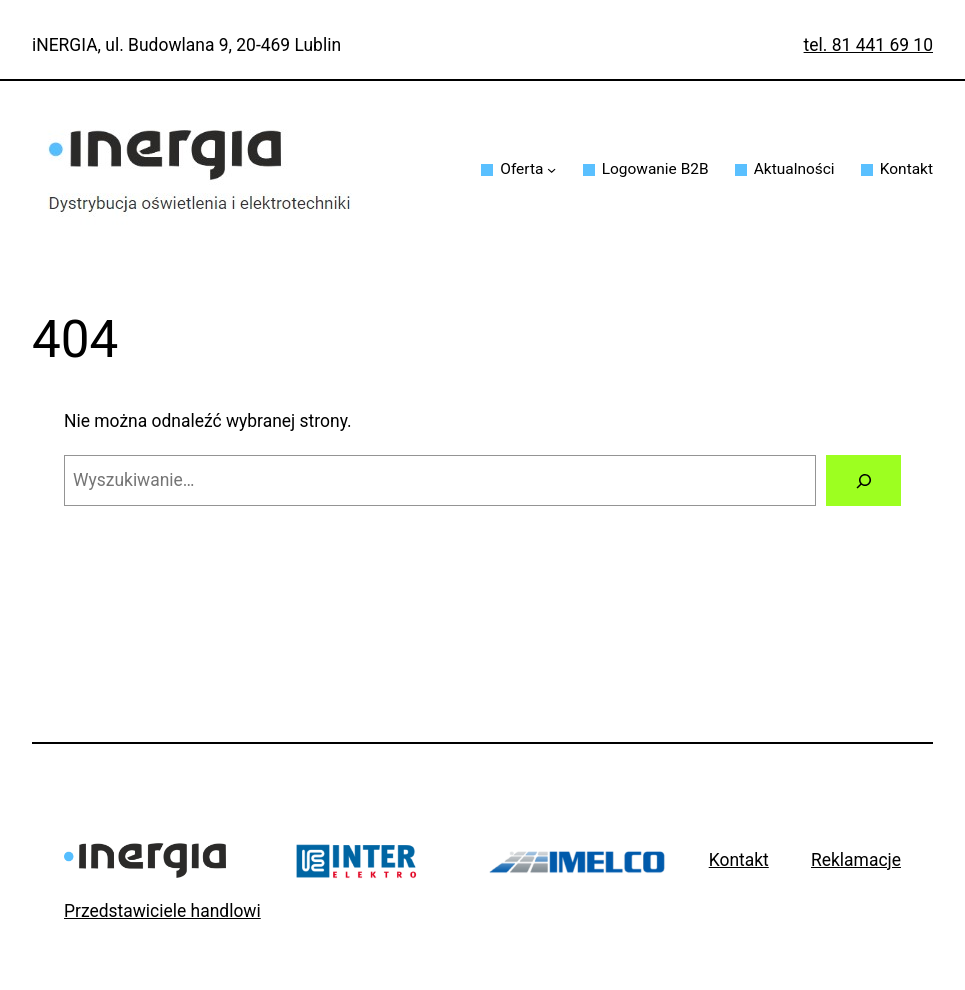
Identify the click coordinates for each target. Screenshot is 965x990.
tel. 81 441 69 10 (868, 45)
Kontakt (739, 860)
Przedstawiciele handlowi (162, 911)
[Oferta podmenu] (551, 169)
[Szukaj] (863, 480)
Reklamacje (856, 860)
